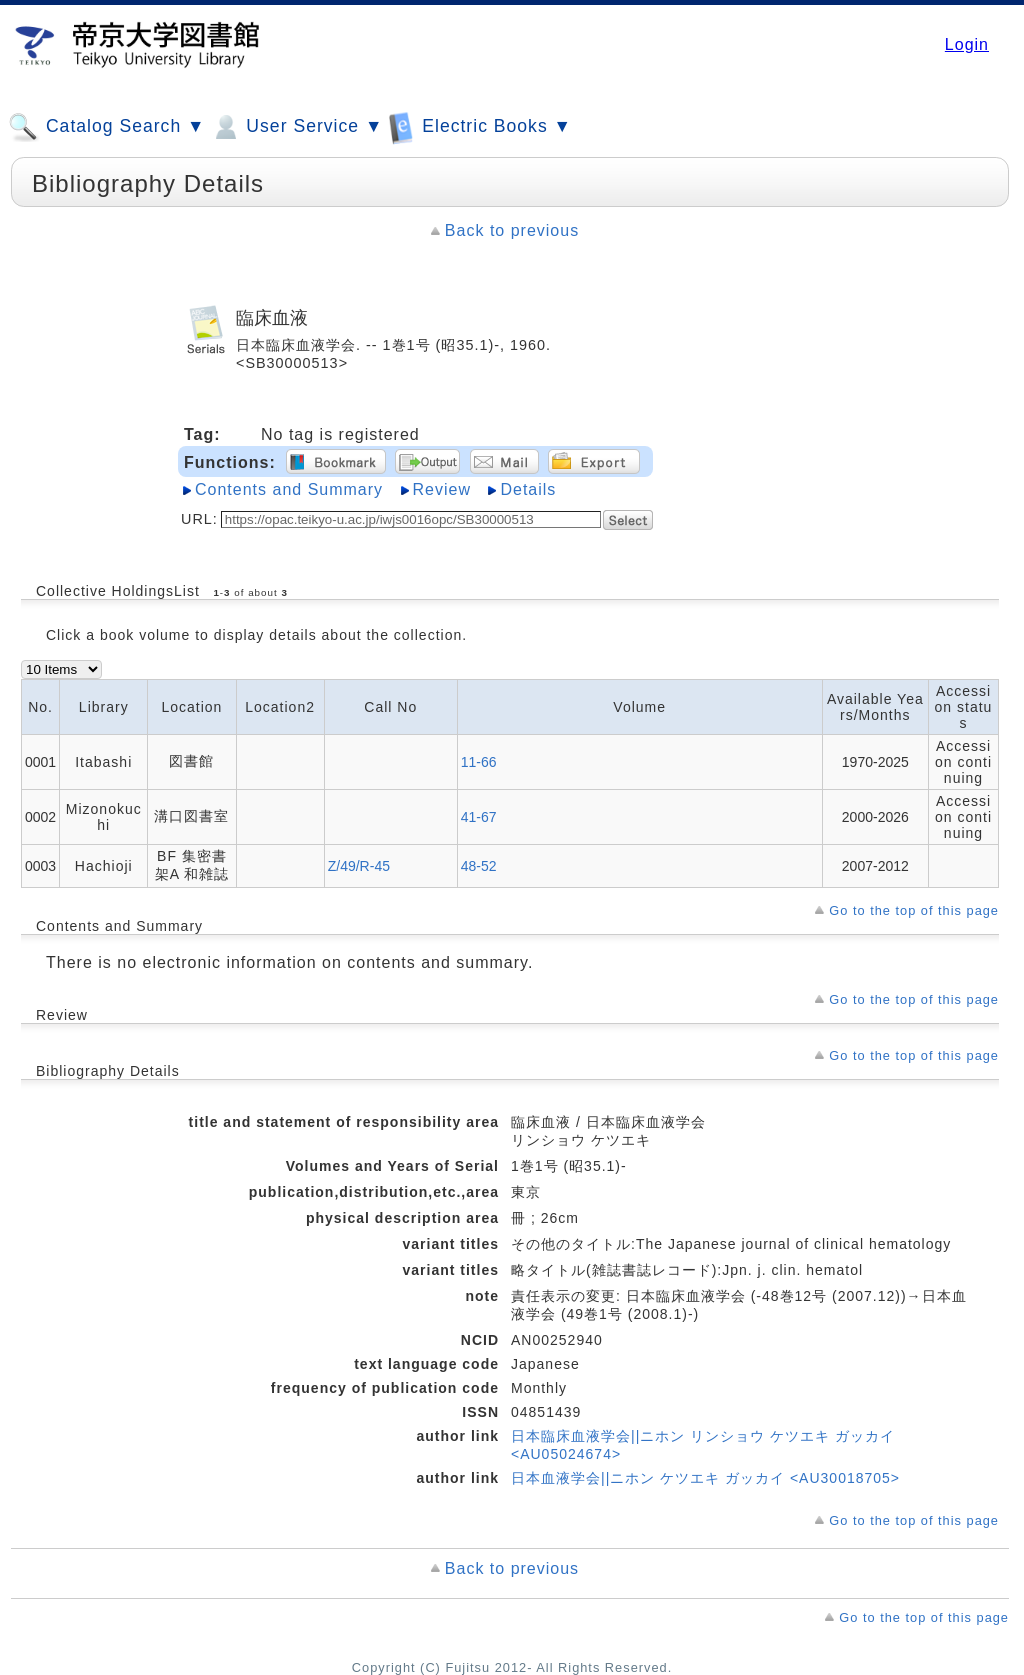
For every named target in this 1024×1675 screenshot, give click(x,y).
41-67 (479, 817)
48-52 (479, 866)
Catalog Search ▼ (106, 127)
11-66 (479, 762)
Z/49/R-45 (359, 866)
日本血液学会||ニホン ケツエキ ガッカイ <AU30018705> (705, 1478)
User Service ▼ (296, 127)
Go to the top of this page (914, 910)
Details (528, 489)
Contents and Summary (289, 489)
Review (442, 489)
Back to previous (512, 230)
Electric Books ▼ (480, 126)
